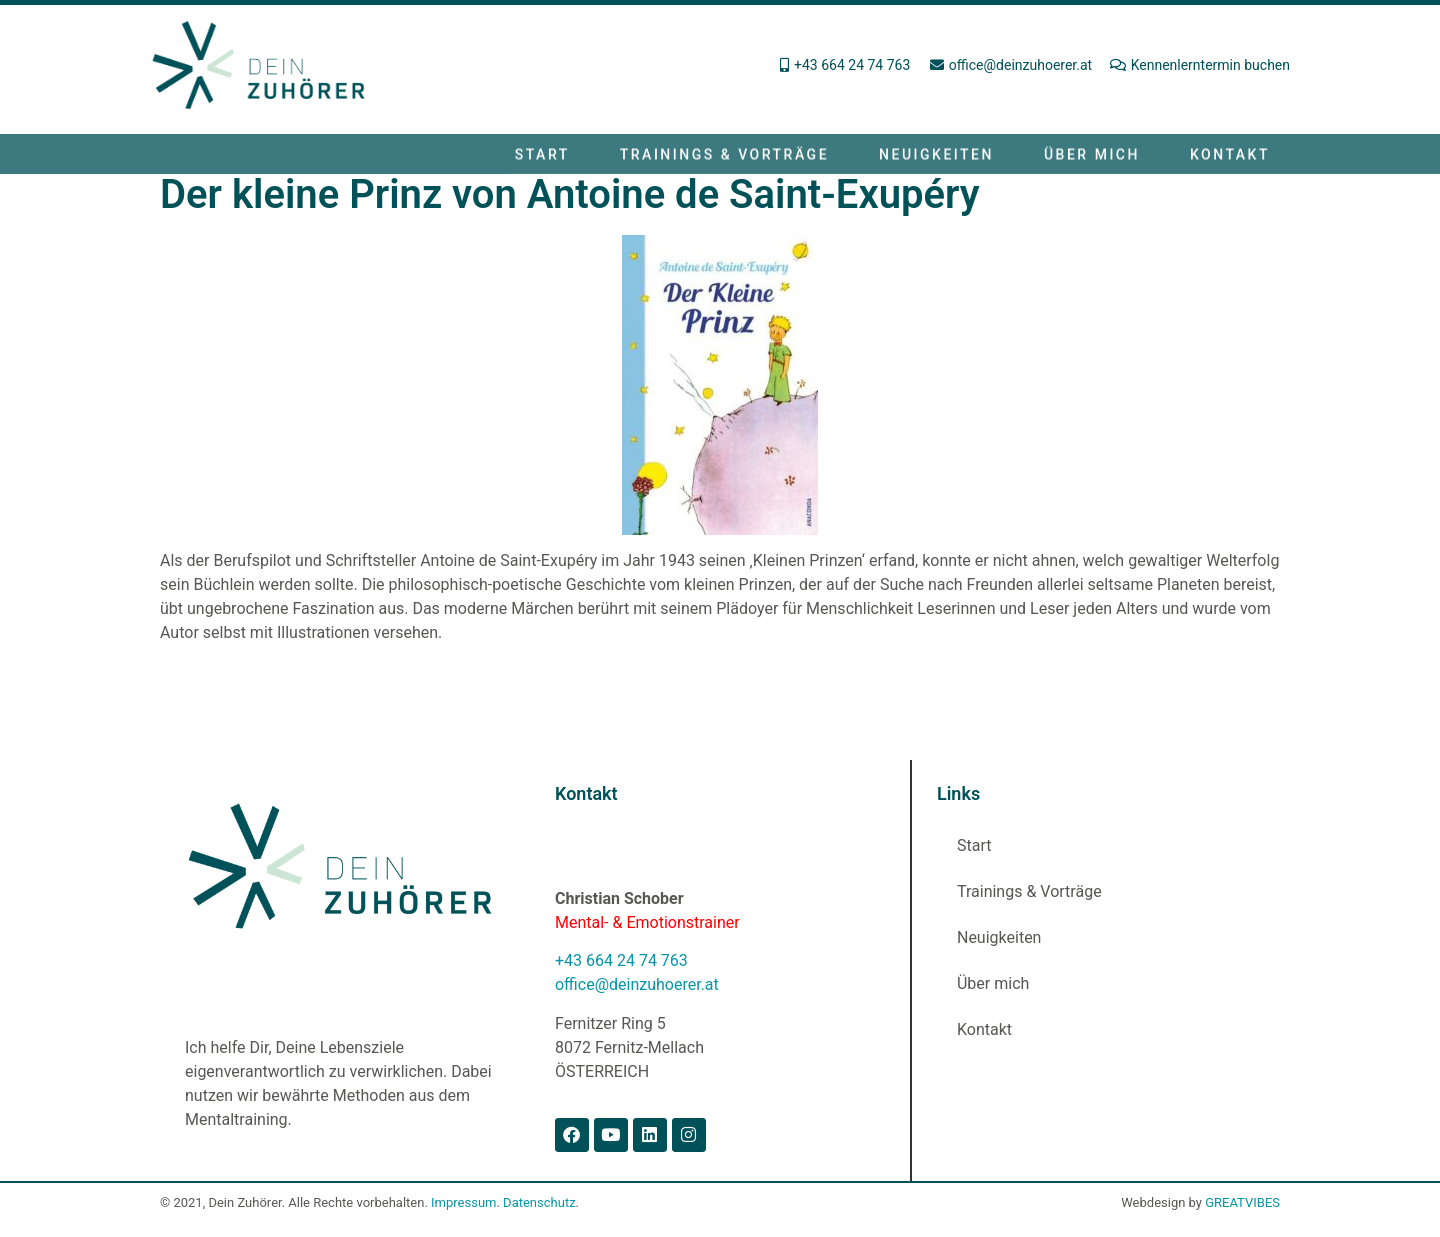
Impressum (463, 1202)
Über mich (1092, 158)
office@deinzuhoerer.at (637, 984)
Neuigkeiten (936, 158)
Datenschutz (539, 1202)
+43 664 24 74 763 (621, 960)
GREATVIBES (1242, 1202)
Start (542, 158)
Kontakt (1230, 158)
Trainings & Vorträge (724, 158)
